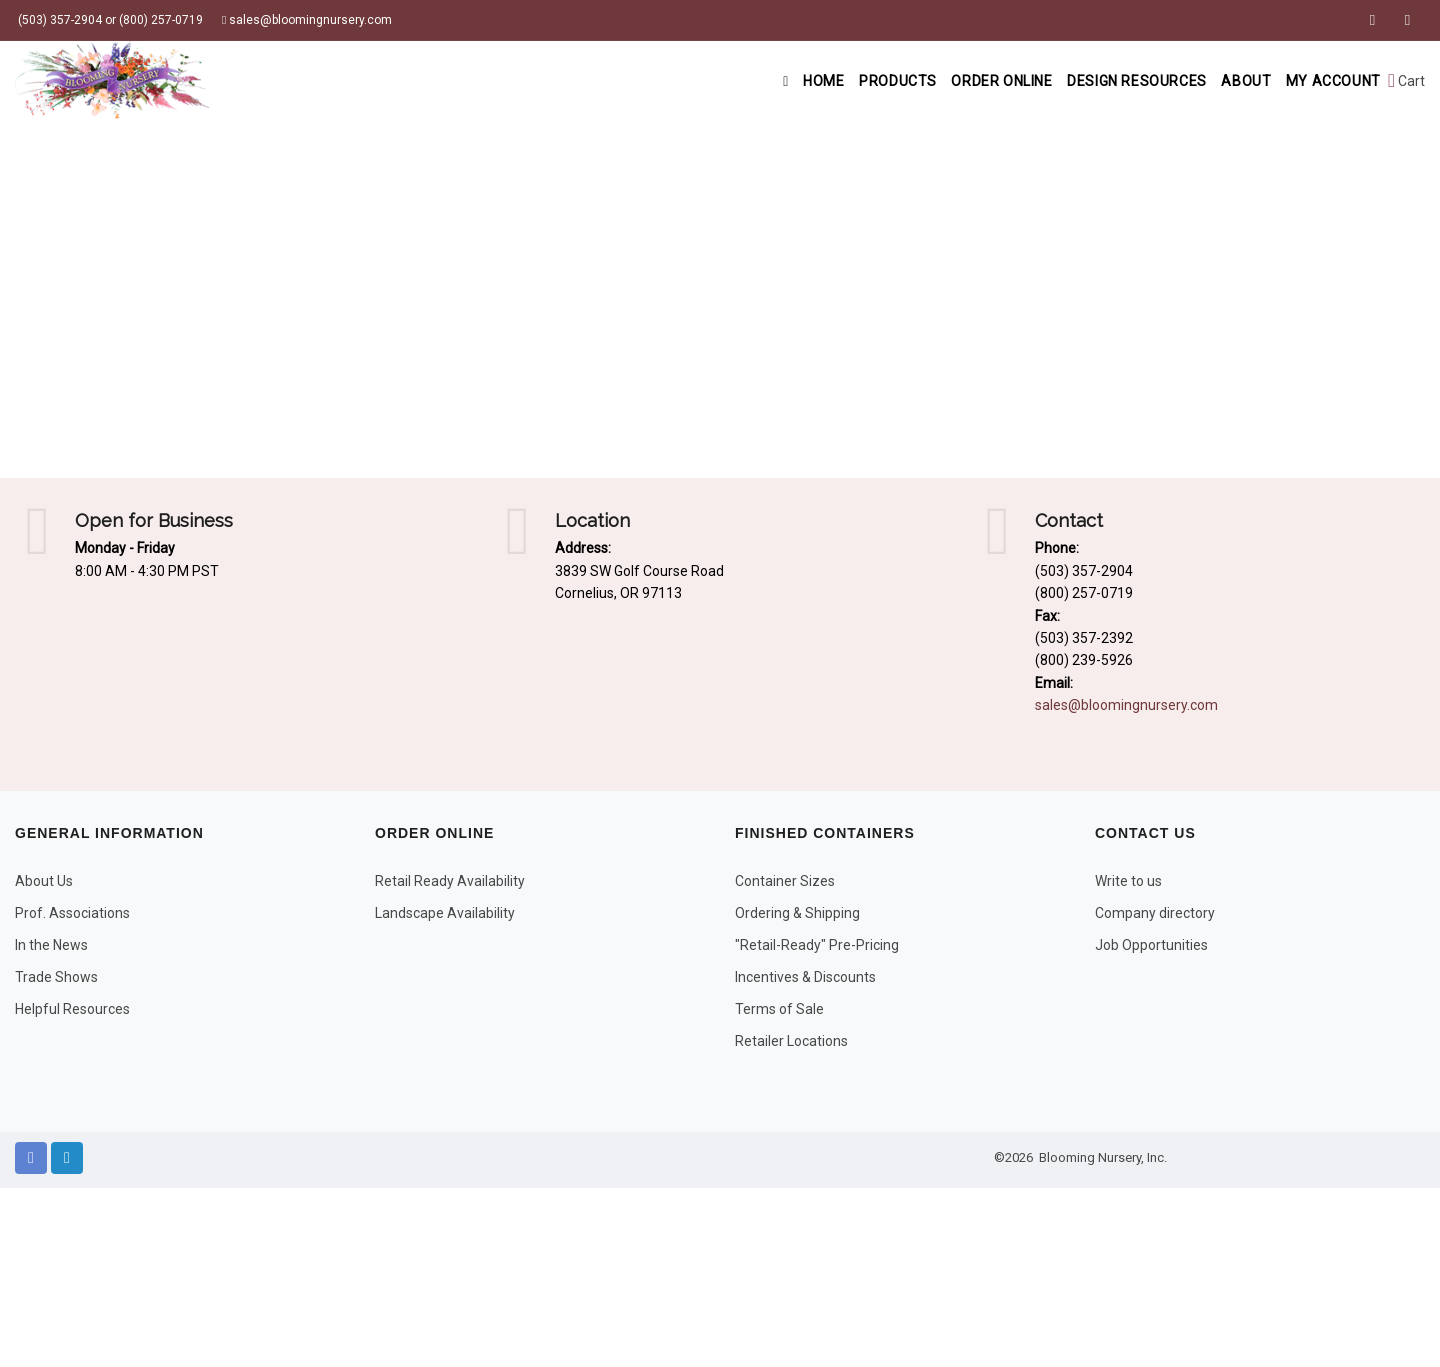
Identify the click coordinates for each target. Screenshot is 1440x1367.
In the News (51, 945)
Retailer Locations (791, 1041)
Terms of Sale (779, 1009)
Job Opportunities (1151, 945)
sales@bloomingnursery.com (307, 20)
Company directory (1155, 913)
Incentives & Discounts (805, 977)
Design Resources (1114, 81)
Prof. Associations (72, 913)
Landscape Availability (445, 913)
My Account (1328, 81)
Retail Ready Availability (450, 881)
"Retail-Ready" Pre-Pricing (817, 945)
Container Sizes (785, 881)
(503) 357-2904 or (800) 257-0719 (109, 20)
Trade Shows (56, 977)
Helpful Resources (72, 1009)
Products (856, 81)
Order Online (968, 81)
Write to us (1128, 881)
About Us (44, 881)
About (1232, 81)
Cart (1406, 81)
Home (761, 81)
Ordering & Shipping (797, 913)
